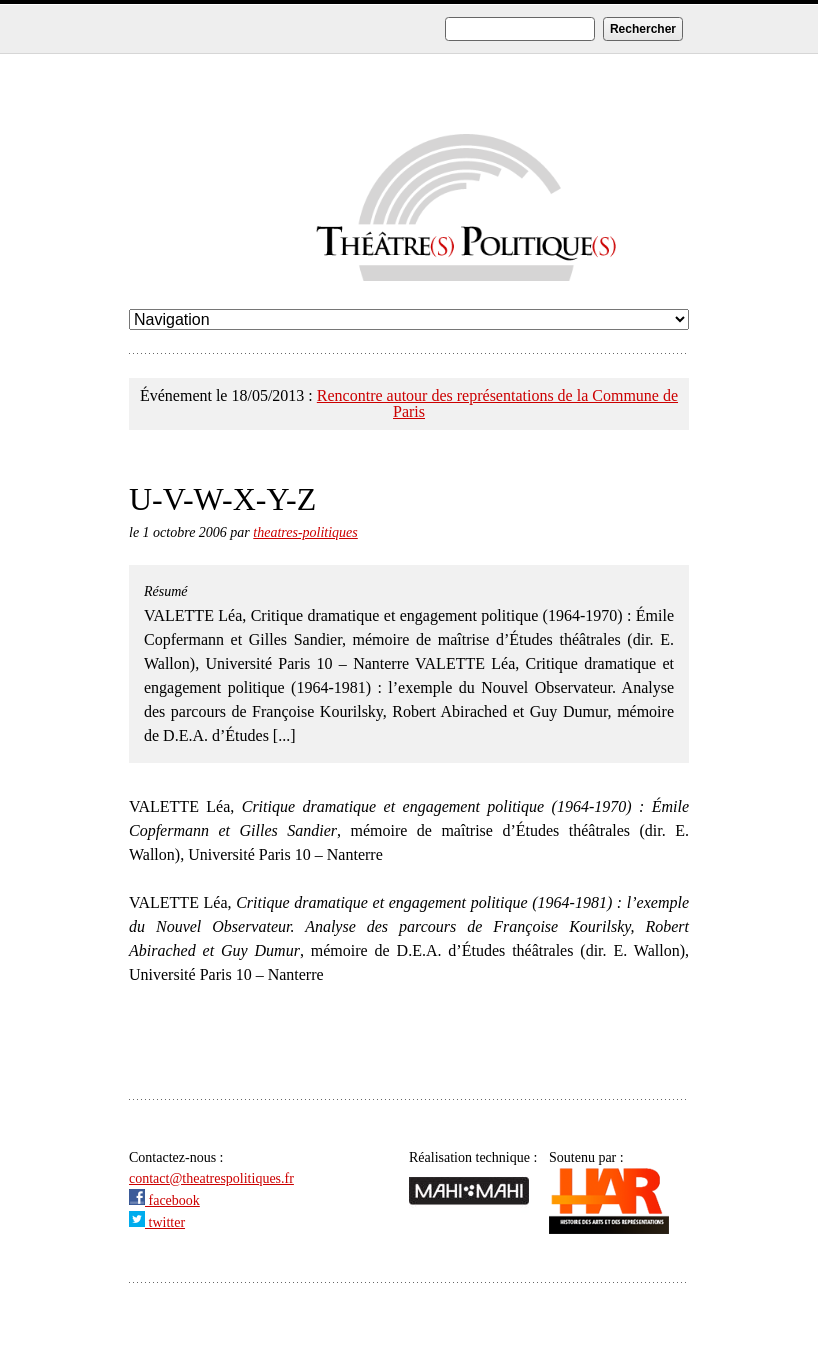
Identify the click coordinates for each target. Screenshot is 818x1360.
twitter (157, 1222)
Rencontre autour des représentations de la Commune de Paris (497, 403)
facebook (164, 1200)
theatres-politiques (305, 532)
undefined (409, 319)
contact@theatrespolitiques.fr (211, 1178)
